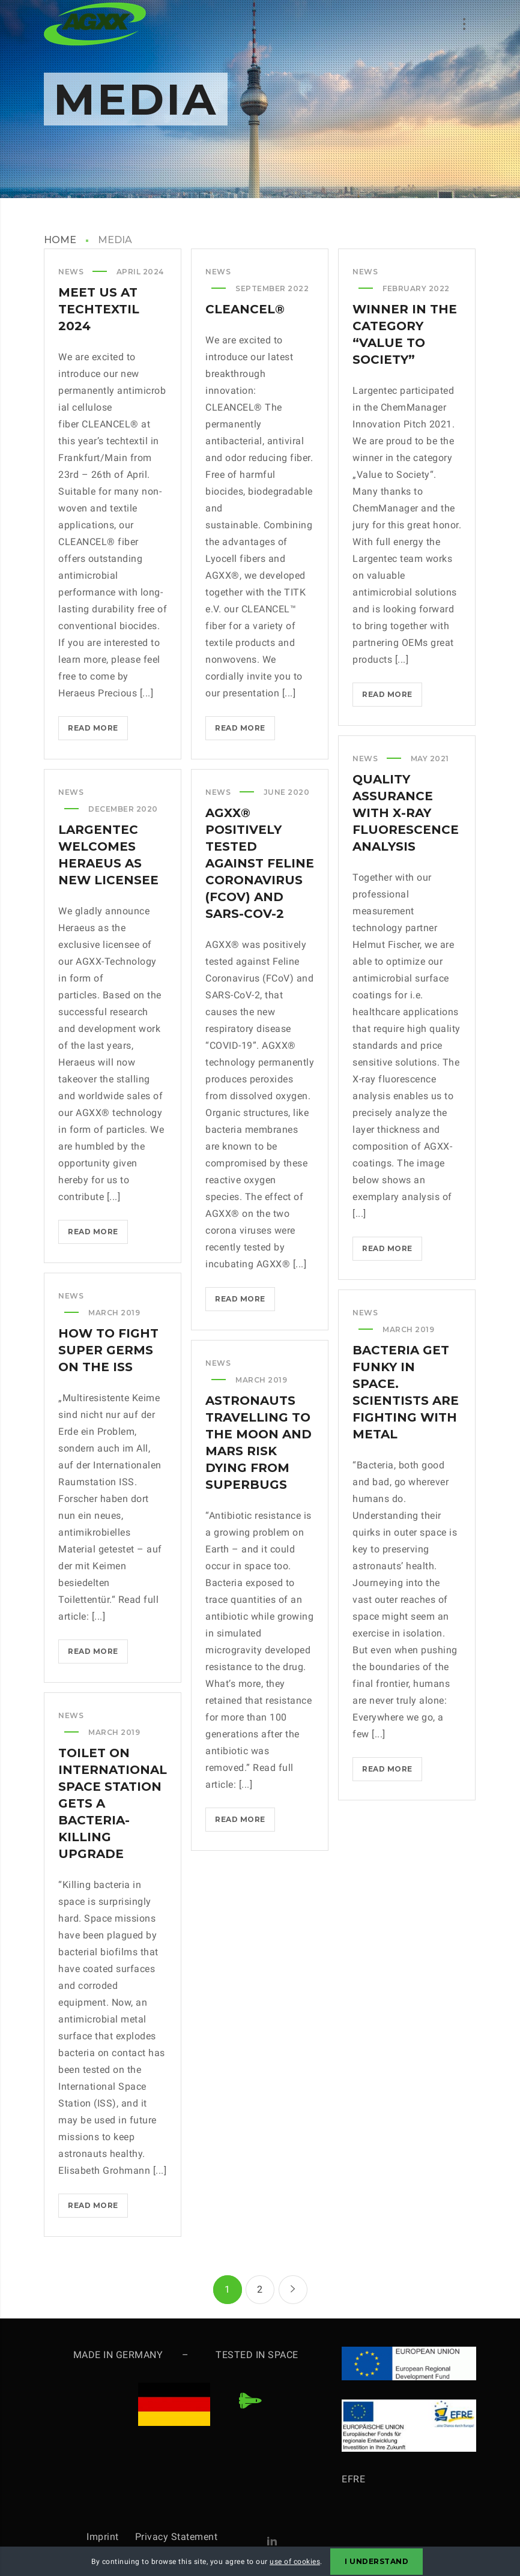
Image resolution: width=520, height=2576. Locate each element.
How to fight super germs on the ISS (108, 1350)
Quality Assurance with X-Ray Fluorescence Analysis (405, 813)
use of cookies (295, 2561)
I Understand (376, 2561)
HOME (60, 240)
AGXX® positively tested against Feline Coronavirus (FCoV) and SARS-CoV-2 (259, 863)
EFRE (353, 2479)
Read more (98, 730)
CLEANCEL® (245, 309)
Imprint (110, 2536)
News (70, 271)
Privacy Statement (176, 2536)
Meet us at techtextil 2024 (98, 309)
